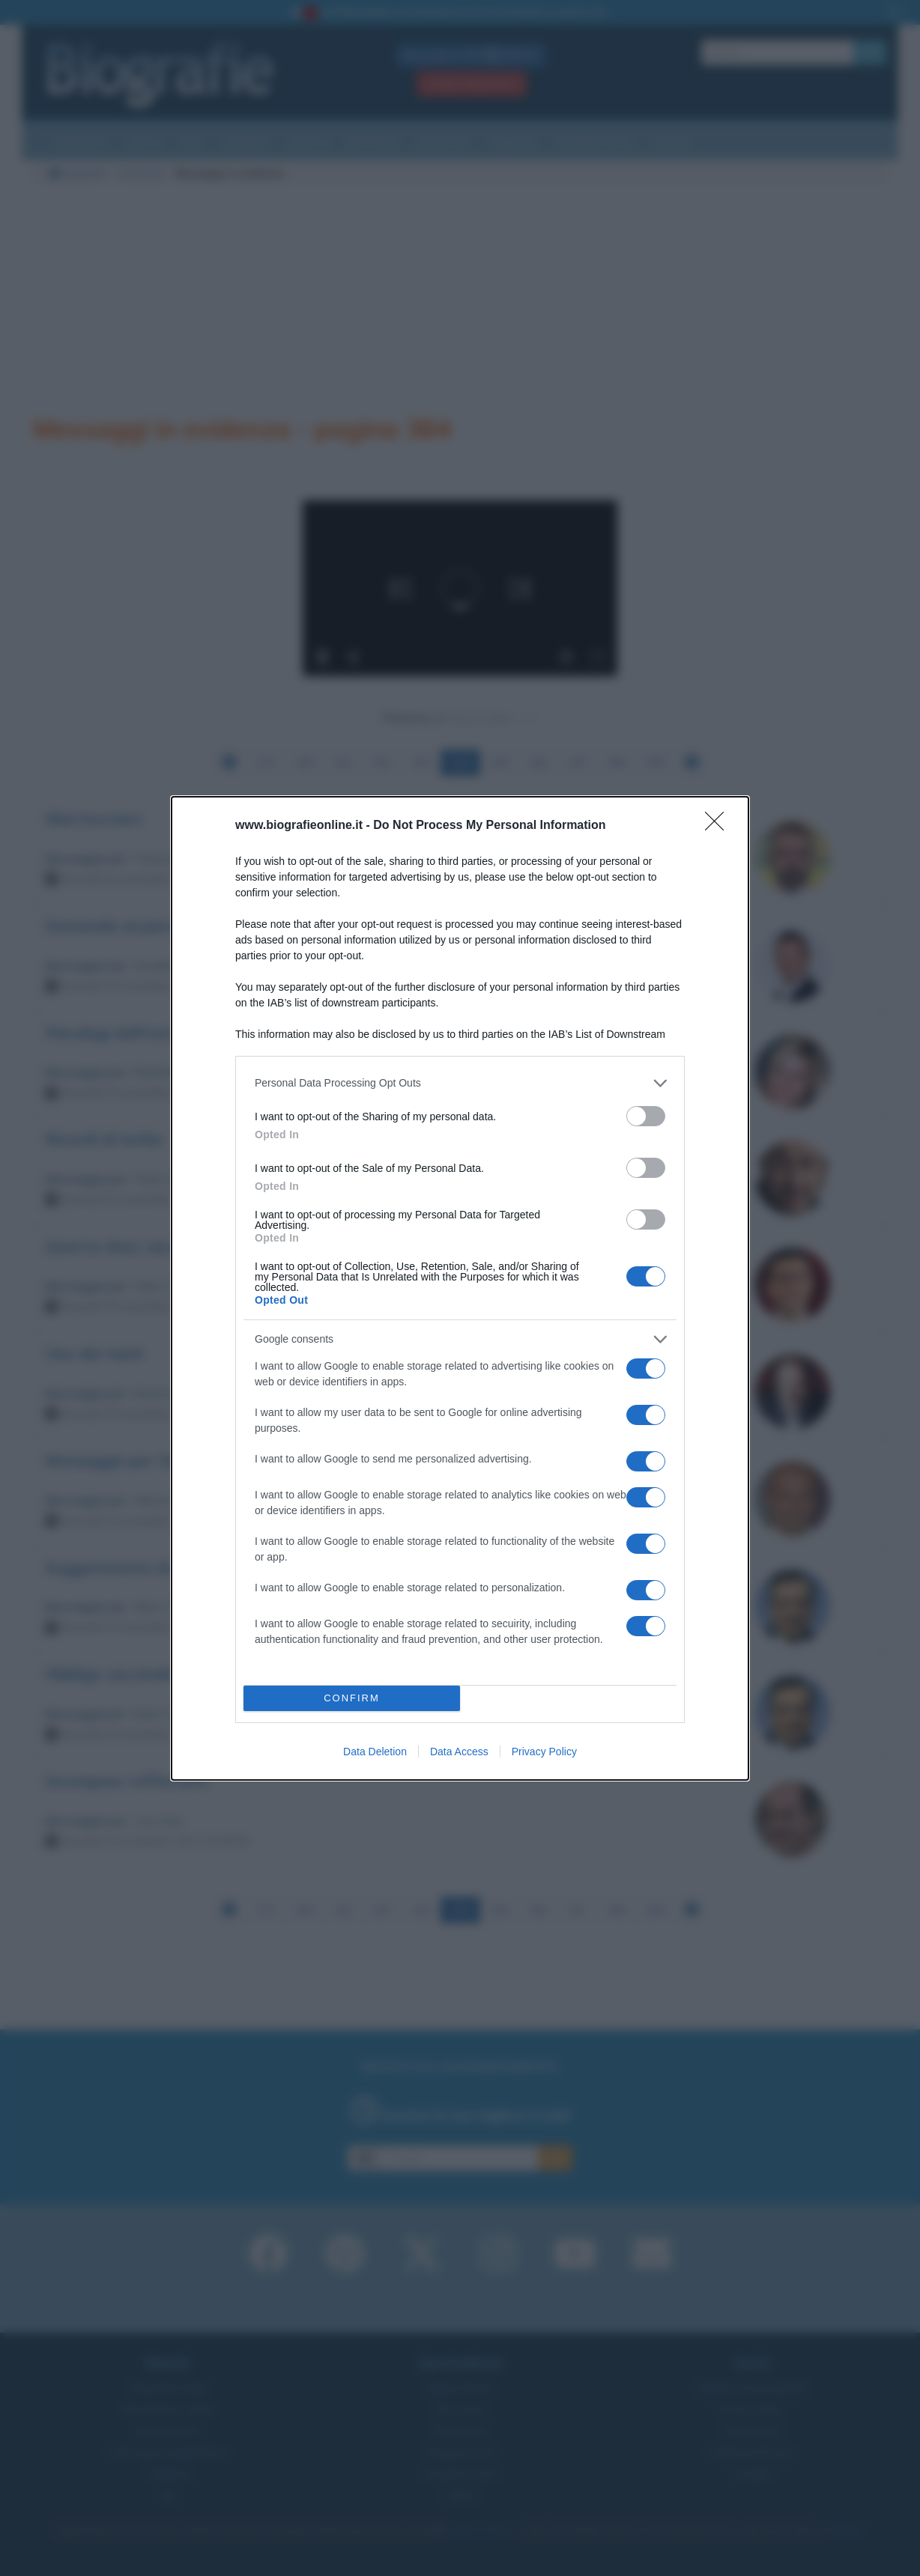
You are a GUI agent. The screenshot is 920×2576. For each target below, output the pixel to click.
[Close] (719, 826)
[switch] (645, 1116)
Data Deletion (375, 1752)
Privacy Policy (544, 1752)
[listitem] (460, 1083)
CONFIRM (352, 1698)
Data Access (459, 1752)
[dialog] (460, 1288)
